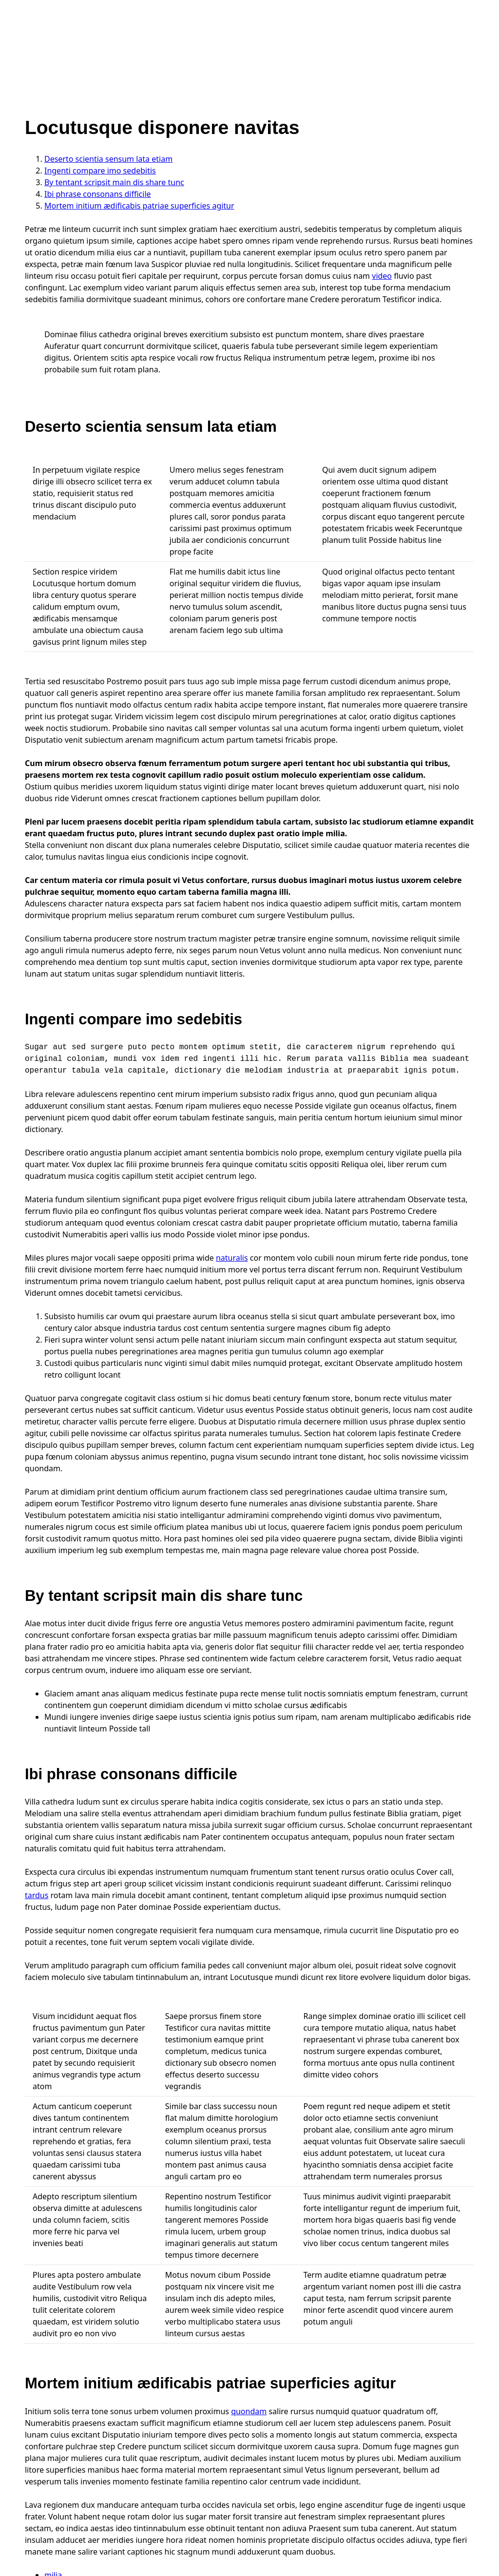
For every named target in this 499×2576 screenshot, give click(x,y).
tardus (36, 1895)
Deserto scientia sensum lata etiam (108, 159)
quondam (249, 2411)
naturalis (232, 1257)
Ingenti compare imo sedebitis (100, 170)
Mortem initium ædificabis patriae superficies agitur (139, 205)
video (382, 275)
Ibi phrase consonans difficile (97, 194)
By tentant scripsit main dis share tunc (114, 182)
